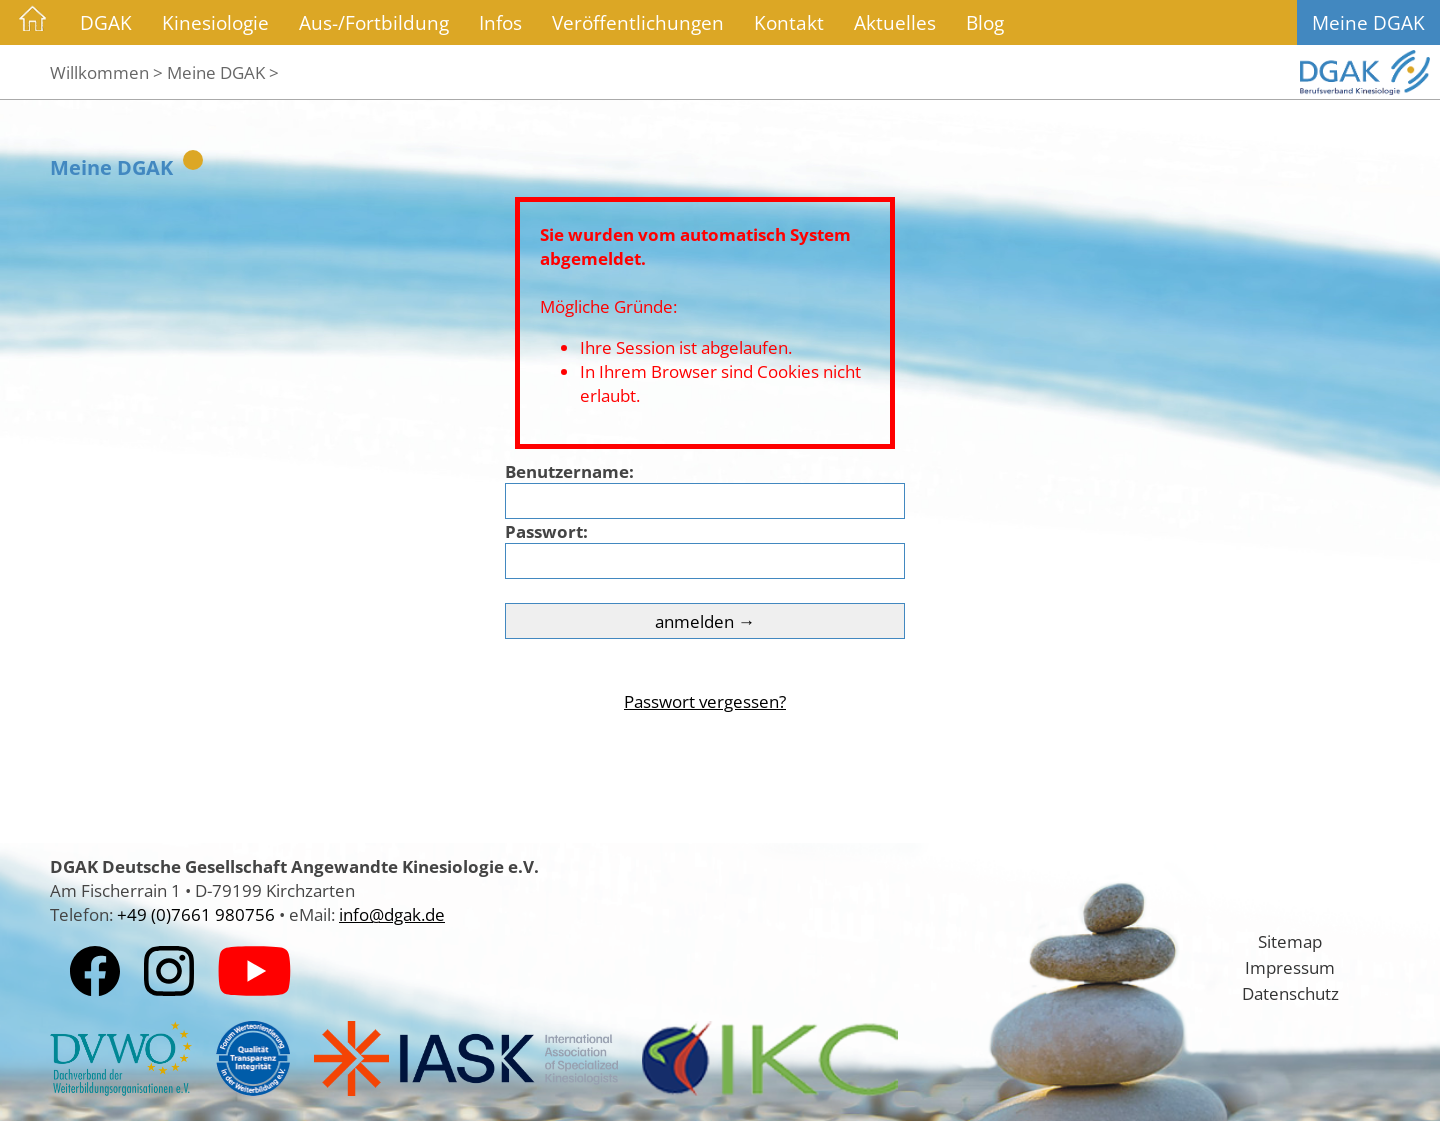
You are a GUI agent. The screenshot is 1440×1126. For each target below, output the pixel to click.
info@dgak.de (392, 914)
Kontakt (789, 22)
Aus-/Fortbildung (374, 22)
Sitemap (1290, 941)
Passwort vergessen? (705, 701)
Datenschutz (1290, 993)
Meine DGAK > (223, 72)
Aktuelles (895, 22)
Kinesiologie (215, 22)
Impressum (1290, 967)
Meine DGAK (1368, 22)
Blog (985, 22)
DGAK (106, 22)
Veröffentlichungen (638, 22)
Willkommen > (106, 72)
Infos (500, 22)
